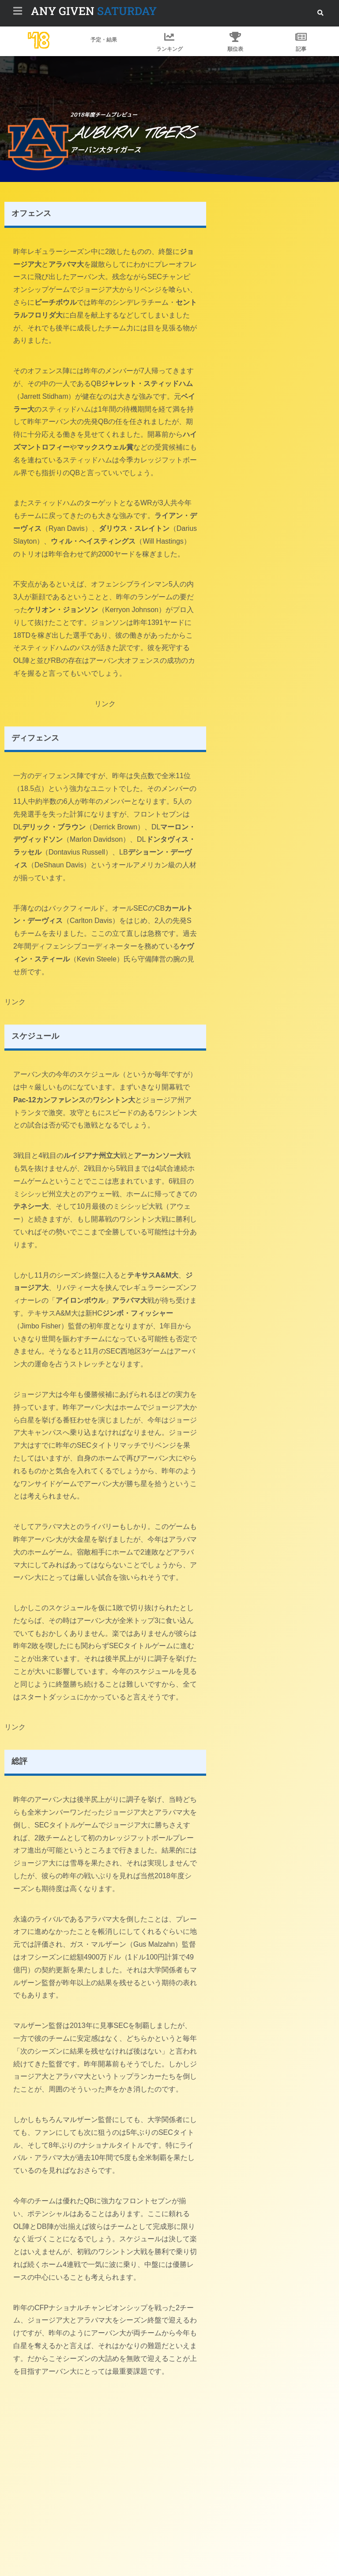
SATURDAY (94, 11)
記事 (301, 49)
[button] (320, 13)
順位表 (235, 49)
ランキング (169, 49)
